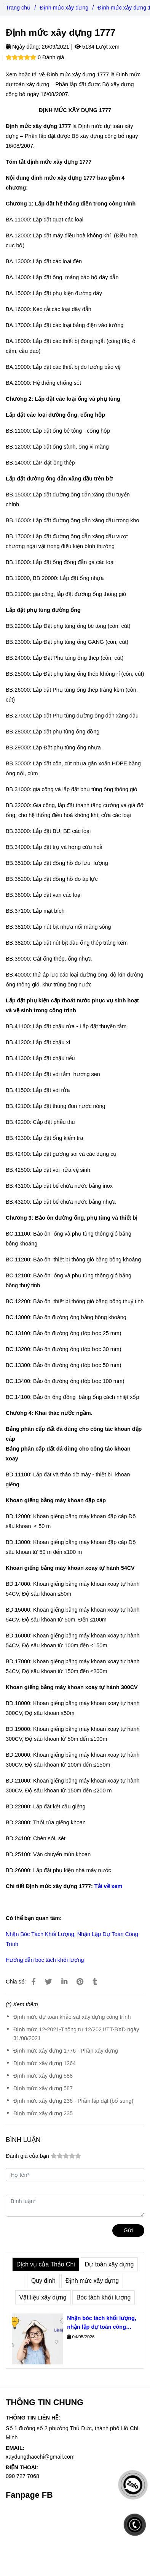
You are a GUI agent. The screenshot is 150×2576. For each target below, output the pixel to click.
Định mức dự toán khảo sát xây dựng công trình (72, 2017)
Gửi (128, 2230)
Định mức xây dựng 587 (43, 2088)
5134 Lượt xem (97, 47)
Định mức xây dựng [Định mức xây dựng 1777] (64, 8)
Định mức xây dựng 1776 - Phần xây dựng (65, 2051)
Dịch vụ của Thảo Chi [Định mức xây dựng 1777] (45, 2264)
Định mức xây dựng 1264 (44, 2063)
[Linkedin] (64, 1982)
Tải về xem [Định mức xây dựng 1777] (108, 1886)
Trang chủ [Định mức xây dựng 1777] (18, 8)
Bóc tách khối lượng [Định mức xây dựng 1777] (104, 2297)
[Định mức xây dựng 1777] (33, 1982)
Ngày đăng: (23, 47)
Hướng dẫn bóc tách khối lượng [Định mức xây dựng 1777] (45, 1960)
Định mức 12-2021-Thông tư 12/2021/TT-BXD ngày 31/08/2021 (76, 2033)
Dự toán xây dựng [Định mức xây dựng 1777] (109, 2264)
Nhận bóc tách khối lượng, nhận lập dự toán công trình (101, 2323)
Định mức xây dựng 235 (43, 2113)
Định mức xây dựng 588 (43, 2076)
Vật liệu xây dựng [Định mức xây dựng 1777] (43, 2297)
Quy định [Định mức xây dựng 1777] (43, 2280)
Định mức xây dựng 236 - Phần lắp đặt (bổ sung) (73, 2101)
